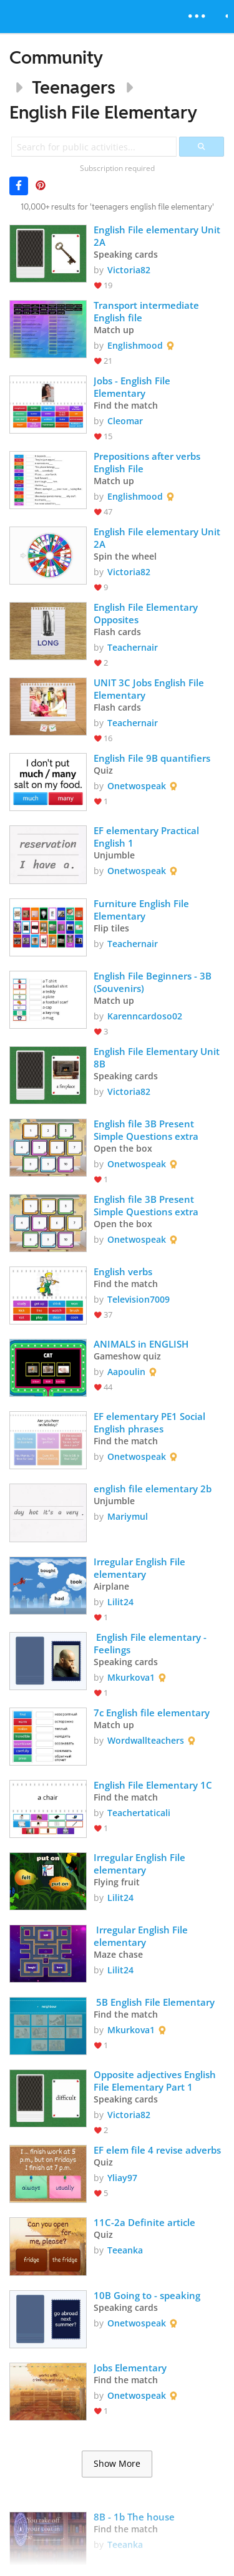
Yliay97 (122, 2178)
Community (56, 57)
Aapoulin (126, 1372)
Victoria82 (128, 270)
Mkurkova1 (131, 1677)
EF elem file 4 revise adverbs (157, 2150)
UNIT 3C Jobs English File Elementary (150, 688)
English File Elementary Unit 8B (158, 1057)
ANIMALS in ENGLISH (141, 1344)
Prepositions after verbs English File (148, 462)
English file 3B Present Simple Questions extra (146, 1129)
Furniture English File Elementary (143, 909)
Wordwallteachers (145, 1740)
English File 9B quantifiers (152, 758)
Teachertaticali (138, 1813)
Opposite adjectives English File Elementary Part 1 (156, 2080)
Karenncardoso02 (144, 1016)
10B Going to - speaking (147, 2295)
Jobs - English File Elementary (133, 386)
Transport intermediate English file (148, 311)
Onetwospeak (136, 786)
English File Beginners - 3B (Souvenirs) (154, 982)
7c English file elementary (152, 1712)
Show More (117, 2463)
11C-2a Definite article (144, 2222)
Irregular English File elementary (141, 1567)
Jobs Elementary (130, 2367)
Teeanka (125, 2250)
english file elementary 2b (153, 1488)
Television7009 (138, 1299)
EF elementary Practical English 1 (148, 836)
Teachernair (132, 647)
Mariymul (127, 1516)
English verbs (123, 1271)
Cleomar (125, 421)
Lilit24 (120, 1602)
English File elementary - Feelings (151, 1643)
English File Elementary (103, 112)
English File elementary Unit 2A (158, 235)
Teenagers (73, 87)
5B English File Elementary (155, 2002)
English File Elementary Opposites (147, 613)
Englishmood (135, 345)
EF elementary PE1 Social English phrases (151, 1422)
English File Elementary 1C (153, 1785)
